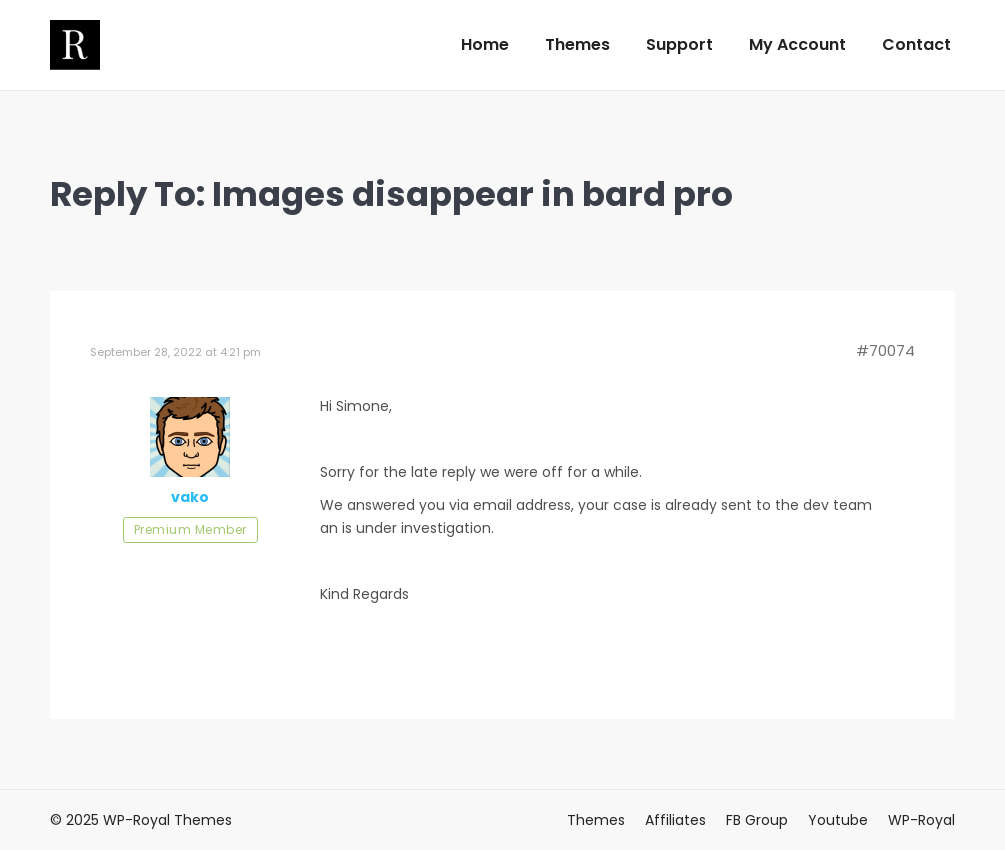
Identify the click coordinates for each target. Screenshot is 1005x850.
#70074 (885, 351)
